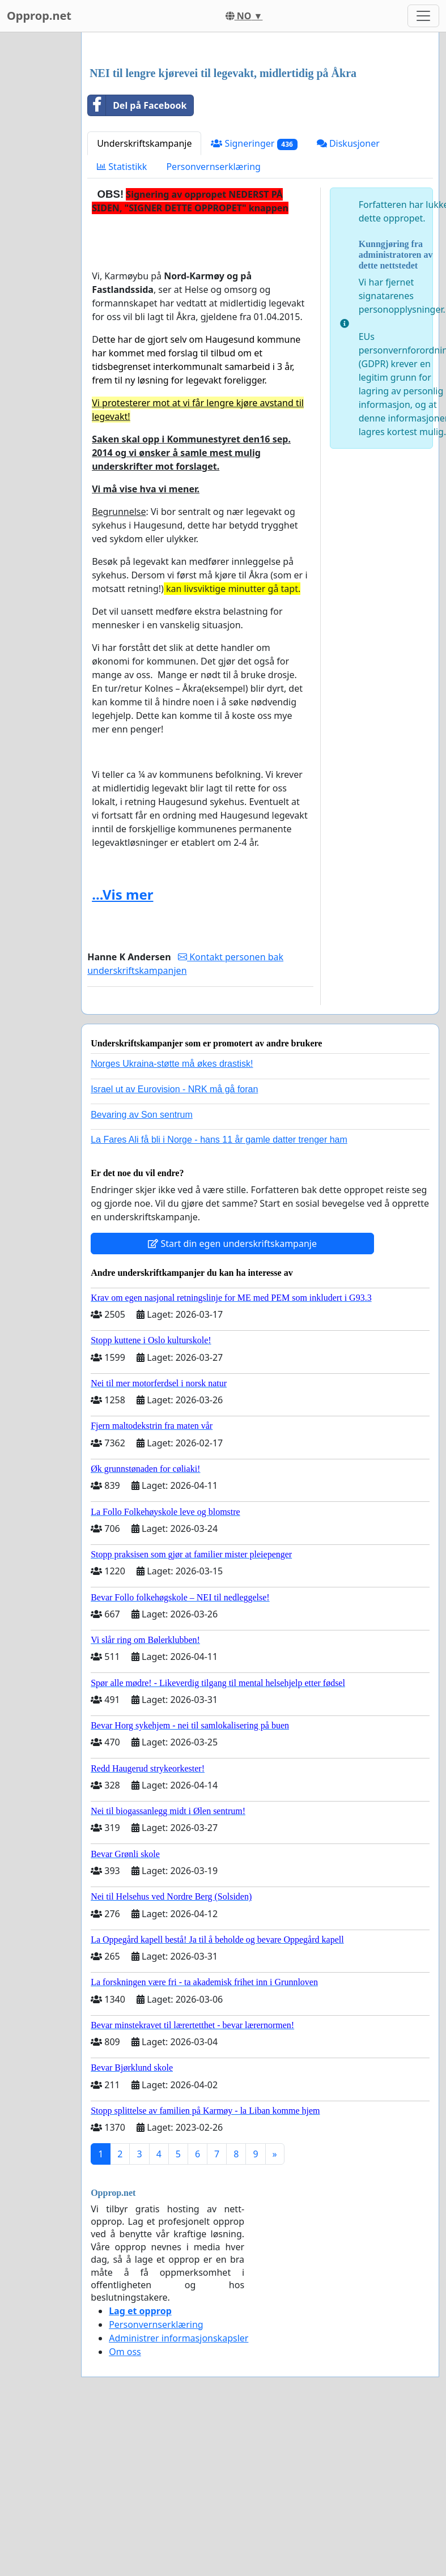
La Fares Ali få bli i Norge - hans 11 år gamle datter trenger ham (219, 1298)
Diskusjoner (348, 302)
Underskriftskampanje (144, 302)
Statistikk (122, 325)
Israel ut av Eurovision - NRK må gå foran (174, 1248)
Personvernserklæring (213, 325)
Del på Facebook (137, 264)
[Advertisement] (255, 129)
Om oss (125, 2510)
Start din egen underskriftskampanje (232, 1402)
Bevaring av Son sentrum (142, 1273)
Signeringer (254, 302)
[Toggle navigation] (423, 16)
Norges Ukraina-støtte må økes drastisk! (172, 1222)
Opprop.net (39, 15)
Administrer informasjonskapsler (178, 2496)
